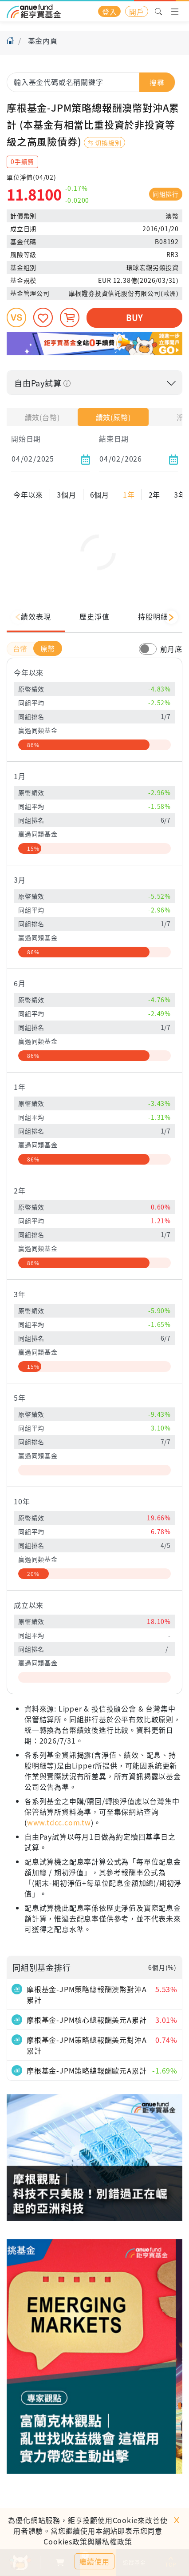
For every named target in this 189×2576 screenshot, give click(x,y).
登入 (109, 11)
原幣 (47, 672)
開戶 (136, 11)
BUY (134, 317)
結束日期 (114, 438)
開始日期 (26, 438)
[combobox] (91, 81)
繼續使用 (94, 2561)
